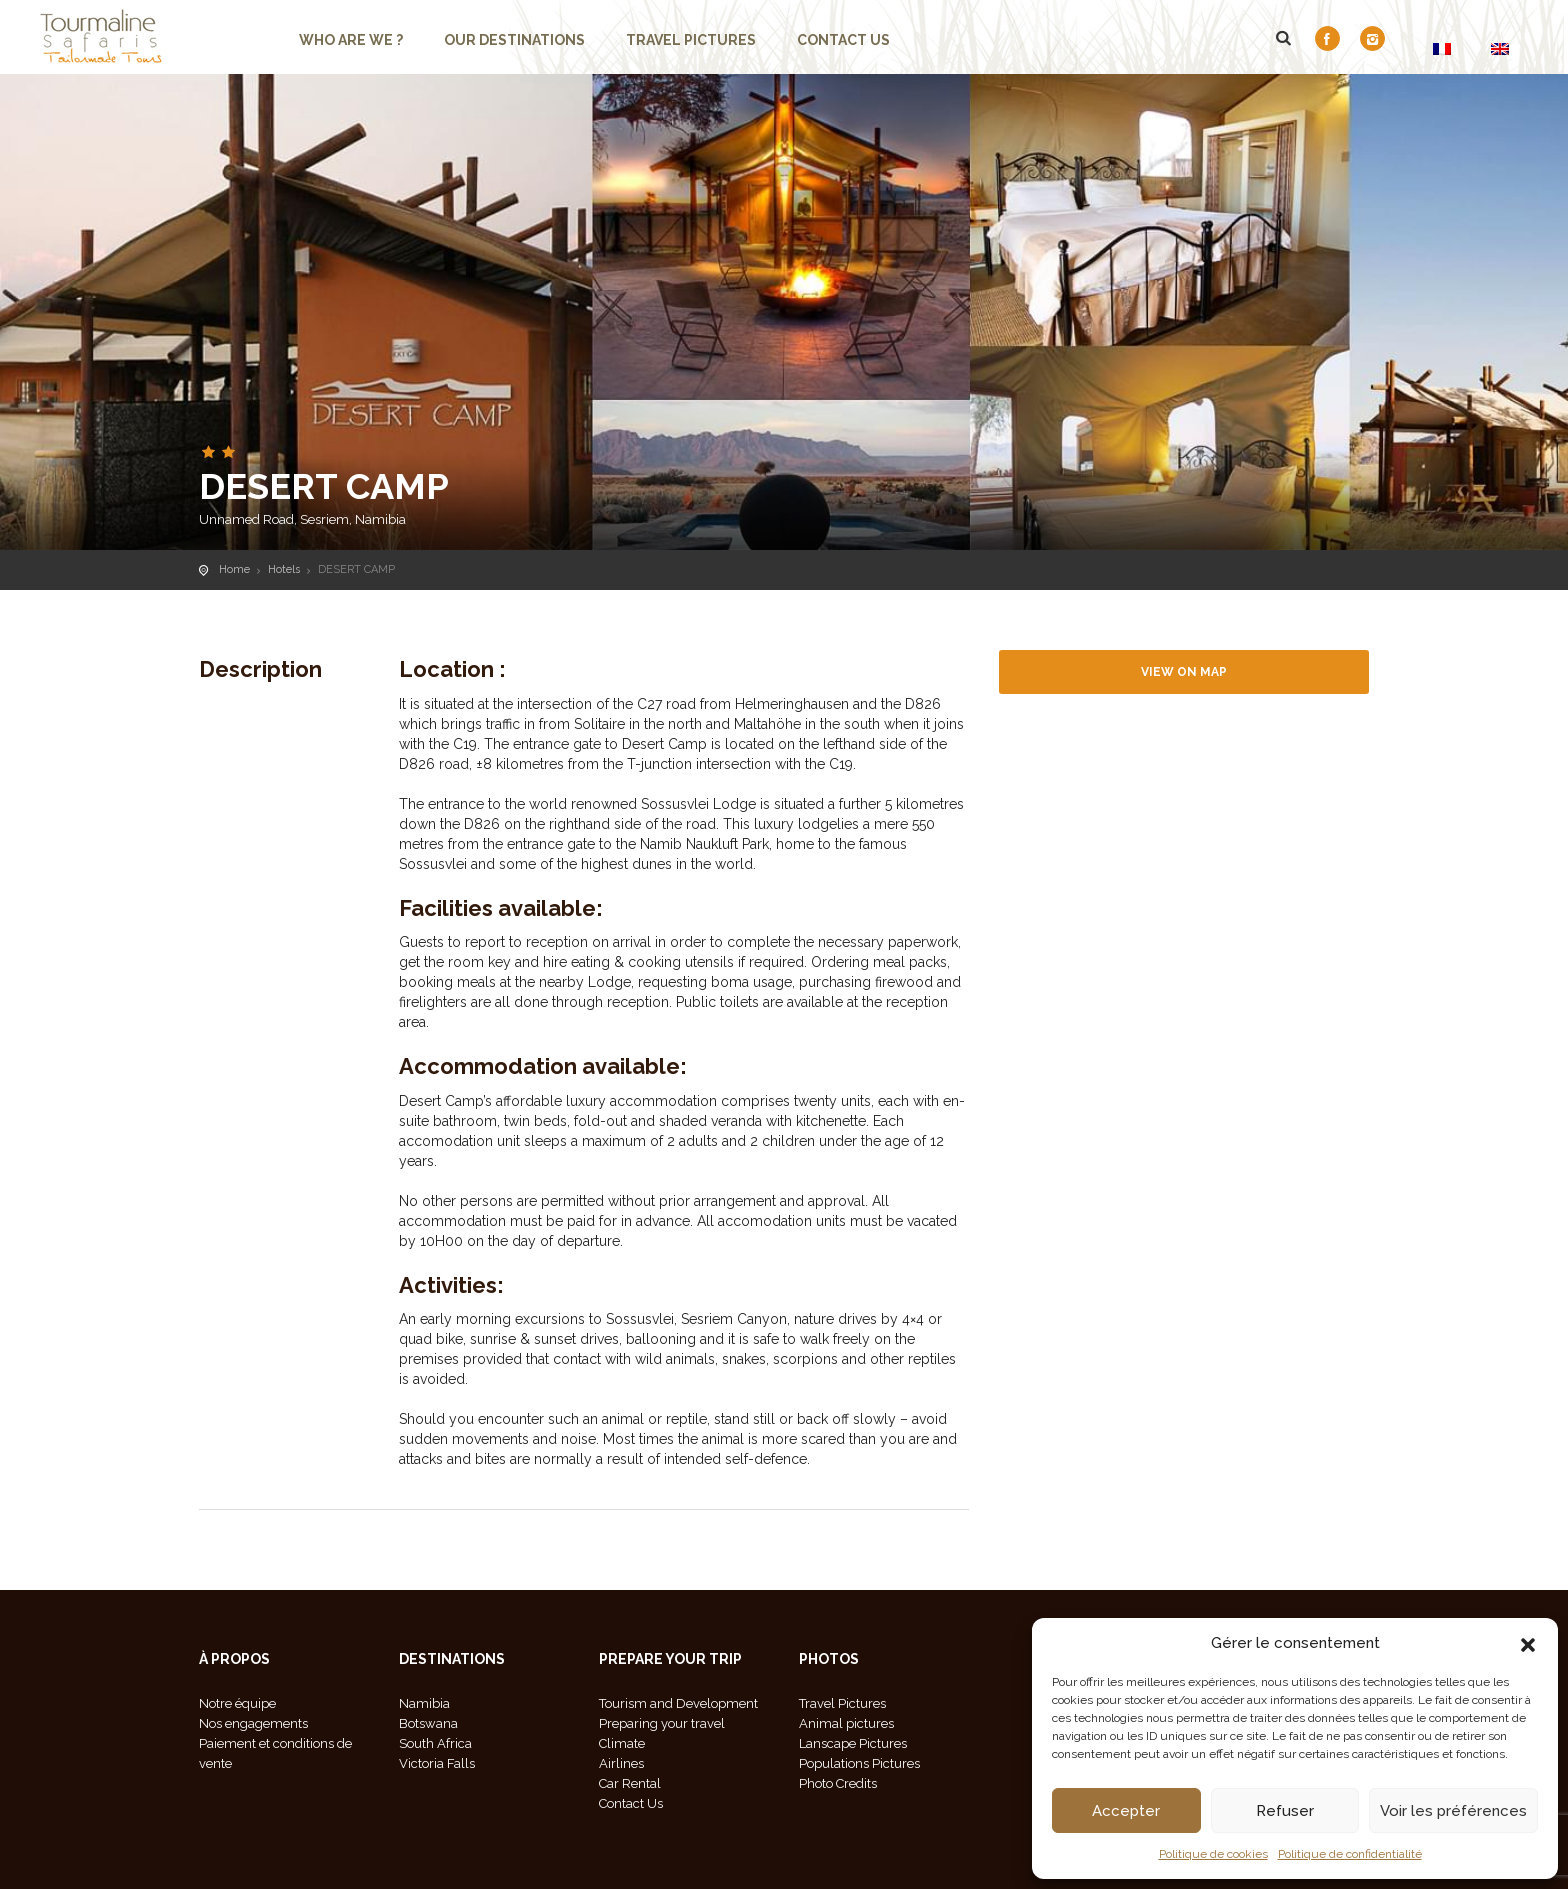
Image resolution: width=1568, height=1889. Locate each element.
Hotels (284, 569)
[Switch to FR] (1442, 48)
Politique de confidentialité (1350, 1854)
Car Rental (630, 1783)
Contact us (843, 40)
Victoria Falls (437, 1763)
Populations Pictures (859, 1763)
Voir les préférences (1453, 1811)
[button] (1528, 1643)
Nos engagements (253, 1723)
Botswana (428, 1723)
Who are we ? (351, 40)
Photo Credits (838, 1783)
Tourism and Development (678, 1703)
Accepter (1126, 1811)
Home (234, 569)
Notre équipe (237, 1703)
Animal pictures (846, 1723)
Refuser (1285, 1811)
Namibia (424, 1703)
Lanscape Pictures (853, 1743)
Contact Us (631, 1803)
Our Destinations (514, 40)
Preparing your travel (662, 1723)
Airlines (621, 1763)
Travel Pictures (691, 40)
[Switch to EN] (1500, 48)
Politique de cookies (1213, 1854)
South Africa (435, 1743)
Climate (622, 1743)
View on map (1184, 672)
